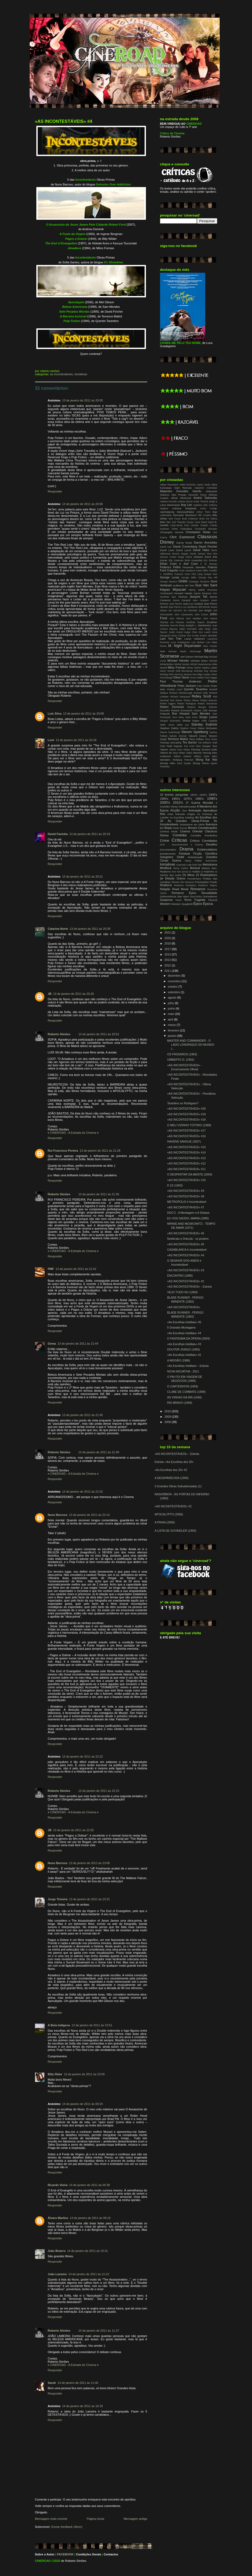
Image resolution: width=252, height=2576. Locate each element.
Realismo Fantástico (185, 885)
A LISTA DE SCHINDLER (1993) (175, 1530)
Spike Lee (183, 724)
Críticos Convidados (203, 840)
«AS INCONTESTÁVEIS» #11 (186, 1169)
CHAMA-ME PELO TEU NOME (180, 342)
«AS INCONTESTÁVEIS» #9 (185, 1190)
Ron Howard (180, 713)
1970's (188, 798)
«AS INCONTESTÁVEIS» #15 (186, 1147)
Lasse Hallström (194, 638)
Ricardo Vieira (58, 2185)
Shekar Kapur (190, 720)
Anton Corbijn (208, 508)
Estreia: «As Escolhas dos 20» (174, 1461)
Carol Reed (201, 522)
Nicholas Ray (201, 671)
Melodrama (210, 864)
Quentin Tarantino (196, 689)
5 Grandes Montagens (181, 1327)
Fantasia (184, 853)
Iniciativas (81, 374)
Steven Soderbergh (170, 732)
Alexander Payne (197, 495)
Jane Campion (201, 600)
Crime (164, 841)
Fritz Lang (197, 574)
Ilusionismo (211, 860)
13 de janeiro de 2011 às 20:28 (90, 928)
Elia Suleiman (176, 560)
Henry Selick (197, 589)
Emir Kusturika (193, 560)
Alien (184, 810)
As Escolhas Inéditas (182, 817)
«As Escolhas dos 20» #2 (171, 1469)
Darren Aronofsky (205, 542)
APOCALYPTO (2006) (169, 1514)
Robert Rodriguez (186, 703)
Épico (197, 904)
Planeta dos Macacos (183, 882)
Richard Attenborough (180, 693)
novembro (174, 981)
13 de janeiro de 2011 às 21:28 (100, 1150)
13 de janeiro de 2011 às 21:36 (98, 1194)
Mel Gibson (186, 656)
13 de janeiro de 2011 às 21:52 (82, 1491)
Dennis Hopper (180, 553)
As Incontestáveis (61, 374)
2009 (168, 1416)
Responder (55, 491)
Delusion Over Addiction (113, 184)
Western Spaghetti (182, 903)
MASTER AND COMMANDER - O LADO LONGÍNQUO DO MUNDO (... (190, 1044)
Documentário (168, 849)
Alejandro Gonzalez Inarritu (180, 491)
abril (171, 1019)
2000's (165, 803)
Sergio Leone (208, 717)
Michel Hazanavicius (200, 664)
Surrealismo (210, 896)
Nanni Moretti (167, 671)
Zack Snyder (184, 763)
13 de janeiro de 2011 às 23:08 (89, 1863)
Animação (194, 810)
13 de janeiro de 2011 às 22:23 (98, 1790)
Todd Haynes (174, 746)
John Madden (193, 618)
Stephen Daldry (169, 728)
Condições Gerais (88, 2554)
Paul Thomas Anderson (180, 681)
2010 (168, 1411)
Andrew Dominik (168, 501)
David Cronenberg (185, 546)
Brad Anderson (190, 518)
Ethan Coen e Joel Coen (179, 563)
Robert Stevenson (207, 703)
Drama (186, 849)
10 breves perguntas (174, 794)
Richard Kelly (201, 693)
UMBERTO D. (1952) (180, 1059)
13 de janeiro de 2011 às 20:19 (89, 834)
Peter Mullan (203, 686)
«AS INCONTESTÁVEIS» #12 (186, 1163)
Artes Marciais (176, 814)
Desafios (211, 844)
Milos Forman (176, 667)
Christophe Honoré (171, 532)
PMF (51, 1268)
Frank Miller (202, 570)
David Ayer (166, 546)
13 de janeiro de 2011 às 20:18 (76, 740)
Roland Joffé (200, 710)
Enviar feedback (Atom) (67, 2526)
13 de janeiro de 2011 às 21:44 (77, 1343)
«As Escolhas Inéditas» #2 (184, 1354)
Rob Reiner (176, 700)
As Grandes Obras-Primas (188, 820)
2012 (168, 965)
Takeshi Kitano (198, 735)
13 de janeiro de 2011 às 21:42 (76, 1268)
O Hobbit (194, 871)
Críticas (179, 840)
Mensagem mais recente (51, 2518)
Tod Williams (204, 742)
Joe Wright (205, 610)
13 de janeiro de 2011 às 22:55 (73, 1830)
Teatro (178, 900)
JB (50, 993)
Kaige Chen (190, 632)
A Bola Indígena (59, 2025)
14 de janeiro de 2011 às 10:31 (87, 2250)
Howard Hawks (183, 593)
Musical (195, 868)
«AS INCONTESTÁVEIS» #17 (186, 1130)
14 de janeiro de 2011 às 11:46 (77, 2382)
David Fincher (208, 546)
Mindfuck (166, 868)
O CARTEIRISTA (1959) (182, 1386)
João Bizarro (57, 2250)
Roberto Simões (59, 1034)
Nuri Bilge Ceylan (201, 674)
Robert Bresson (208, 700)
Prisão (213, 882)
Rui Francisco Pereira (63, 1150)
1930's (203, 794)
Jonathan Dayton (195, 622)
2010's (178, 803)
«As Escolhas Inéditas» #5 (184, 1322)
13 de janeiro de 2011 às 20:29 (73, 993)
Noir (174, 871)
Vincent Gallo (209, 749)
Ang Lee (186, 504)
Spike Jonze (167, 724)
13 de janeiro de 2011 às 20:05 (82, 400)
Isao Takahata (179, 596)
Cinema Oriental (191, 831)
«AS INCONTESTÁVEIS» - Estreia (189, 1286)
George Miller (188, 577)
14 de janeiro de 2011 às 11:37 (98, 2330)
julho (171, 1003)
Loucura (180, 864)
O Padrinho (207, 871)
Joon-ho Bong (177, 625)
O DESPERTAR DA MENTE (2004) (189, 1174)
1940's (213, 794)
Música (205, 868)
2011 (168, 970)
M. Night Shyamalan (184, 646)
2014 (168, 954)
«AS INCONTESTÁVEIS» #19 (186, 1114)
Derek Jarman (198, 553)
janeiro (172, 1035)
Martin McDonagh (190, 651)
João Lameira (57, 2274)
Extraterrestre (168, 853)
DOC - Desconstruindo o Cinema (181, 844)
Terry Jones (211, 739)
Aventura (211, 824)
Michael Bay (201, 656)
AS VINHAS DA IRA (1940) (184, 1397)
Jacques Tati (198, 596)
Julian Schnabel (187, 629)
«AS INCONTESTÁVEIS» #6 (185, 1233)
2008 (168, 1422)
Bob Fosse (175, 518)
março (172, 1024)
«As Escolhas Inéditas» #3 (184, 1344)
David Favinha (58, 834)
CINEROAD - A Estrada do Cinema (73, 1132)
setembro (174, 992)
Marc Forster (210, 646)
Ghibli (182, 581)
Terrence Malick (178, 739)
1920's (193, 794)
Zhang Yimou (201, 763)
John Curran (201, 614)
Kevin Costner (178, 635)
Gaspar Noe (210, 574)
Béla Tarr (165, 522)
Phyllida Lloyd (174, 689)
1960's (176, 798)
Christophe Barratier (206, 529)
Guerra (176, 860)
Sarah (52, 2382)
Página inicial (95, 2518)
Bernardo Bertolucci (185, 515)
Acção (175, 810)
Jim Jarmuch (175, 610)
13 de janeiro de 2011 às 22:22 (82, 1756)
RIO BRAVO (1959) (179, 1402)
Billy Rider (55, 2074)
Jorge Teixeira (58, 1899)
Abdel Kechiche (187, 484)
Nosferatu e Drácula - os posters (187, 1238)
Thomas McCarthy (170, 742)
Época (208, 904)
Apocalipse (210, 810)
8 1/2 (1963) (175, 1185)
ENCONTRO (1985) (180, 1275)
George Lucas (169, 577)
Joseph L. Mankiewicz (198, 625)
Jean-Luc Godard (193, 603)
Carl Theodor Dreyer (183, 522)
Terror (188, 899)
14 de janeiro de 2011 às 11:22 (88, 2274)
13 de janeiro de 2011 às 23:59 (84, 2074)
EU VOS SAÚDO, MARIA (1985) (188, 1218)
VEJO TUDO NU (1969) (182, 1292)
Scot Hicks (178, 717)
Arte (162, 813)
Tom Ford (189, 746)
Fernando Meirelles (194, 567)
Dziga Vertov (185, 557)
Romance (198, 889)
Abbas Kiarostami (169, 484)
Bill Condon (204, 515)
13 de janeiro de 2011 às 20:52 (98, 1034)
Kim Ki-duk (193, 635)
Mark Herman (168, 651)
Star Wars (183, 896)
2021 (168, 932)
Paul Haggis (211, 677)
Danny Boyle (184, 542)
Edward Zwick (202, 556)
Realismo (166, 885)
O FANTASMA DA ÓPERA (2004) (188, 1338)
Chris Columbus (182, 528)
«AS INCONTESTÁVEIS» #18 (186, 1119)
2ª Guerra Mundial (199, 802)
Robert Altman (191, 700)
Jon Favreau (177, 622)
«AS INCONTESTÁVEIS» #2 (185, 1281)
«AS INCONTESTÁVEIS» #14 (186, 1152)
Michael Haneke (178, 660)
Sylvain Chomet (178, 736)
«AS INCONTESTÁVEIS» (183, 1307)
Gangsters (166, 857)
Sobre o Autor (45, 2554)
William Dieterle (182, 756)
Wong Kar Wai (206, 759)
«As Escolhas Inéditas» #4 (184, 1333)
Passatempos (194, 878)
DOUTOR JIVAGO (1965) (183, 1349)
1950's (164, 798)
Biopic (168, 827)
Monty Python (194, 667)
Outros (181, 878)
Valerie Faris (175, 749)
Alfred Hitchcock (181, 497)
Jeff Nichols (204, 607)
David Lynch (183, 550)
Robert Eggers (168, 703)
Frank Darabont (187, 570)
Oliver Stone (181, 677)
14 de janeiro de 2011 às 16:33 (82, 2406)
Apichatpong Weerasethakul (177, 511)
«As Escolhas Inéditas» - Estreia (187, 1365)
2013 (168, 959)
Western (165, 903)
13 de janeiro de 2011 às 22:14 (89, 1514)
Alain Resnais (183, 487)
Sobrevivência (168, 896)
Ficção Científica (205, 853)
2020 (168, 938)
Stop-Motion (196, 896)
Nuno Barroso (58, 1514)
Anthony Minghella (184, 508)
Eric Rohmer (210, 560)
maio (171, 1013)
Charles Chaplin (199, 525)
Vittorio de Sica (169, 752)
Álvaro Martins (58, 2218)
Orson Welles (197, 677)
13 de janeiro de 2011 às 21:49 (98, 1452)
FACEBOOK (65, 2554)
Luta (189, 864)
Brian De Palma (208, 518)
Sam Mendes (201, 713)
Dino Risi (212, 553)
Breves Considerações (202, 827)
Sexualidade (209, 892)
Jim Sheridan (190, 610)
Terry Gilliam (196, 739)
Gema (52, 1343)
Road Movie (180, 889)
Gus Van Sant (206, 585)
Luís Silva (55, 713)
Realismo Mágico (207, 885)
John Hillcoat (176, 618)
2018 (168, 943)
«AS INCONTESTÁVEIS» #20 (186, 1108)
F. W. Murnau (208, 564)
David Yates (201, 550)
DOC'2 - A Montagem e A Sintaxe (188, 1212)
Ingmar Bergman (203, 593)
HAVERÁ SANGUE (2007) (184, 1141)
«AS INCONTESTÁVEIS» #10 (186, 1180)
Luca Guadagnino (180, 642)
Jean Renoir (175, 603)
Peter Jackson (187, 685)
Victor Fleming (191, 749)
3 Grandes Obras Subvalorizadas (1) (178, 1486)
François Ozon (182, 574)
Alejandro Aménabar (205, 488)
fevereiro (174, 1030)
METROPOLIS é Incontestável (186, 1201)
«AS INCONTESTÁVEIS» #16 (186, 1136)
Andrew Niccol (184, 501)
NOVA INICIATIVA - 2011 (183, 1371)
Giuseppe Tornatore (199, 581)
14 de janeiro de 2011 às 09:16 (90, 2218)
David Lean (167, 550)
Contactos (111, 2554)
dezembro (174, 975)
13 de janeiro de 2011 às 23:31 (89, 1899)
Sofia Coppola (209, 720)
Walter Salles (185, 753)
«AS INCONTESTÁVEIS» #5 (185, 1244)
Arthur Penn (203, 512)
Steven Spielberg (194, 732)
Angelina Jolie (200, 505)
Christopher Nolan (198, 532)
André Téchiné (200, 501)
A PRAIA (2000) (165, 1522)
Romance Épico (184, 892)
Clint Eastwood (182, 537)
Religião (165, 889)
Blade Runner (180, 828)
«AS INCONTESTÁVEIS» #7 (185, 1207)
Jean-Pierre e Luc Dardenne (182, 607)
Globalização (195, 857)
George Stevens (168, 581)
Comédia (180, 835)
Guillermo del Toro (183, 585)
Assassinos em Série (192, 824)
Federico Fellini (170, 567)
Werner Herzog (202, 752)
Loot (51, 740)
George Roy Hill (207, 577)
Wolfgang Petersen (182, 759)
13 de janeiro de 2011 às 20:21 (82, 876)
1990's (212, 798)
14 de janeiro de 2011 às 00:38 (89, 2185)
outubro (173, 986)
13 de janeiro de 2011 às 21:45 (82, 1415)
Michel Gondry (182, 664)
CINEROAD (43, 2560)
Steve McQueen (207, 728)
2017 (168, 949)
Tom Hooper (203, 746)
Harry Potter (193, 860)
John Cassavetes (184, 614)
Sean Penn (191, 717)
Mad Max (197, 864)
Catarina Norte (58, 928)
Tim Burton (190, 742)
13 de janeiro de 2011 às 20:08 (83, 713)
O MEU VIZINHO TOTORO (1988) (189, 1125)
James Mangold (182, 600)
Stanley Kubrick (204, 724)
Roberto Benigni (196, 707)
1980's (199, 798)
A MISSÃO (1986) (178, 1360)
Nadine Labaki (209, 667)
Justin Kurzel (176, 632)
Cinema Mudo (169, 831)
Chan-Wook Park (179, 525)
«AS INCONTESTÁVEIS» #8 (185, 1196)
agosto (172, 997)
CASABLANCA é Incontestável (186, 1249)
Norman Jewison (183, 674)
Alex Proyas (178, 494)
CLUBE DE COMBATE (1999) (186, 1391)
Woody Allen (167, 763)
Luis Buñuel (197, 642)
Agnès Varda (203, 484)
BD (162, 827)
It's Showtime (113, 262)
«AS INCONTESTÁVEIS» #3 (185, 1270)
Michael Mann (199, 660)
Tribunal (212, 899)
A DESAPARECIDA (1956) (172, 1477)
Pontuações (202, 882)
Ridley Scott (201, 696)
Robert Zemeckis (172, 706)
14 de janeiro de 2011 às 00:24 (82, 2103)
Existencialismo (207, 849)
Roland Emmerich (181, 710)
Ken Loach (205, 632)
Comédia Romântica (204, 835)
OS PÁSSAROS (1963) (182, 1054)
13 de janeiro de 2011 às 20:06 (82, 504)
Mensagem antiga (135, 2518)
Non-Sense (182, 871)
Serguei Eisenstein (170, 720)
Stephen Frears (188, 728)
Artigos (191, 814)
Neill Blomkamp (184, 671)
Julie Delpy (204, 629)
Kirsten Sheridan (208, 635)
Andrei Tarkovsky (205, 497)
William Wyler (202, 756)
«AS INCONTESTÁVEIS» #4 (63, 121)
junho (172, 1008)
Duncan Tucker (168, 557)
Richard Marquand (180, 696)
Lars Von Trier (171, 638)
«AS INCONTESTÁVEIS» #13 (186, 1158)
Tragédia (199, 899)
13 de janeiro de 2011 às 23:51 (92, 2025)
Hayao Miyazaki (173, 589)
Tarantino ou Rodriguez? (182, 1103)
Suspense (166, 899)
